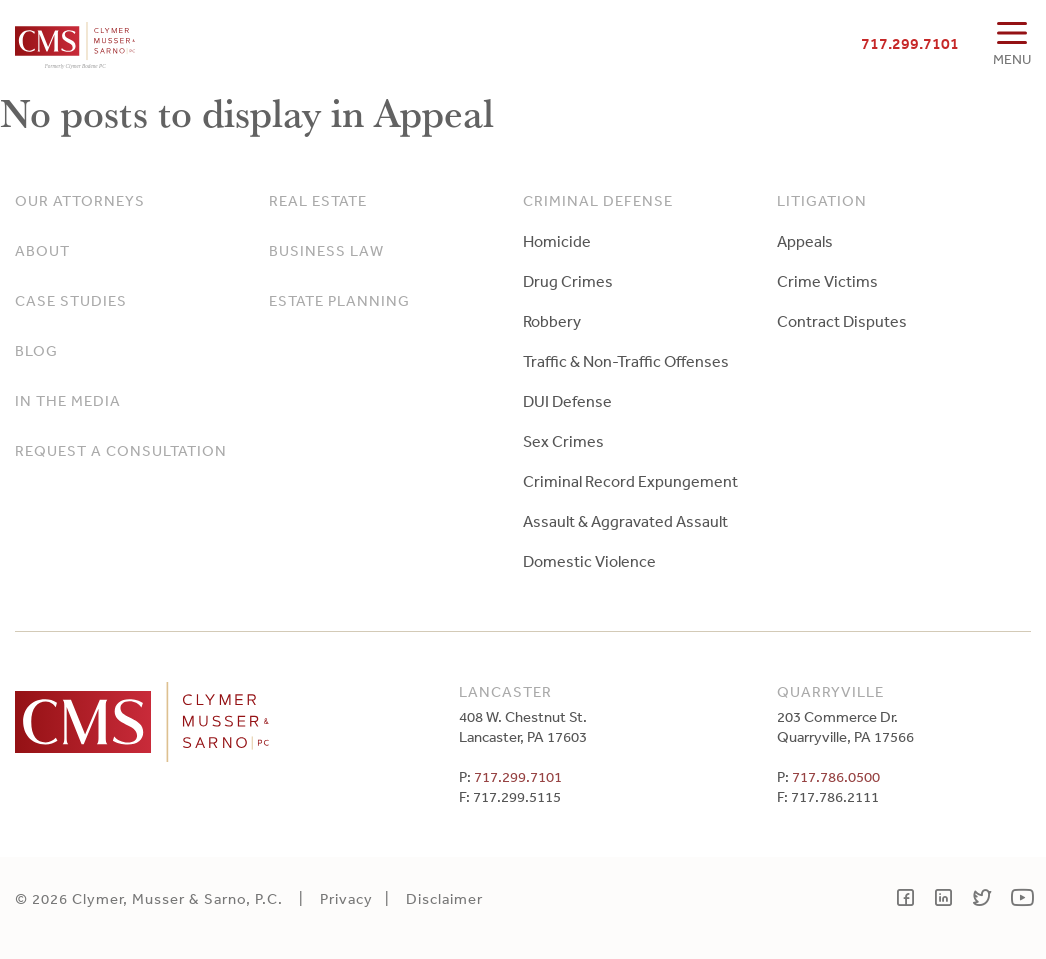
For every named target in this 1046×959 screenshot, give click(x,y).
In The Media (68, 400)
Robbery (552, 321)
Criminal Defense (598, 200)
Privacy (346, 898)
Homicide (557, 241)
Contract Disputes (842, 321)
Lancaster (505, 691)
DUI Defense (567, 401)
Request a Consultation (121, 450)
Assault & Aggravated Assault (625, 521)
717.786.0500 (836, 776)
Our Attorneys (80, 200)
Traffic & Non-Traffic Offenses (626, 361)
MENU (1012, 59)
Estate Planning (339, 300)
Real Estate (318, 200)
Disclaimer (444, 898)
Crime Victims (827, 281)
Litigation (822, 200)
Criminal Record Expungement (630, 481)
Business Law (326, 250)
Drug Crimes (568, 281)
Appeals (805, 241)
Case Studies (71, 300)
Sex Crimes (563, 441)
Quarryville (830, 691)
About (42, 250)
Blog (36, 350)
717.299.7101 (910, 43)
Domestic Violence (589, 561)
